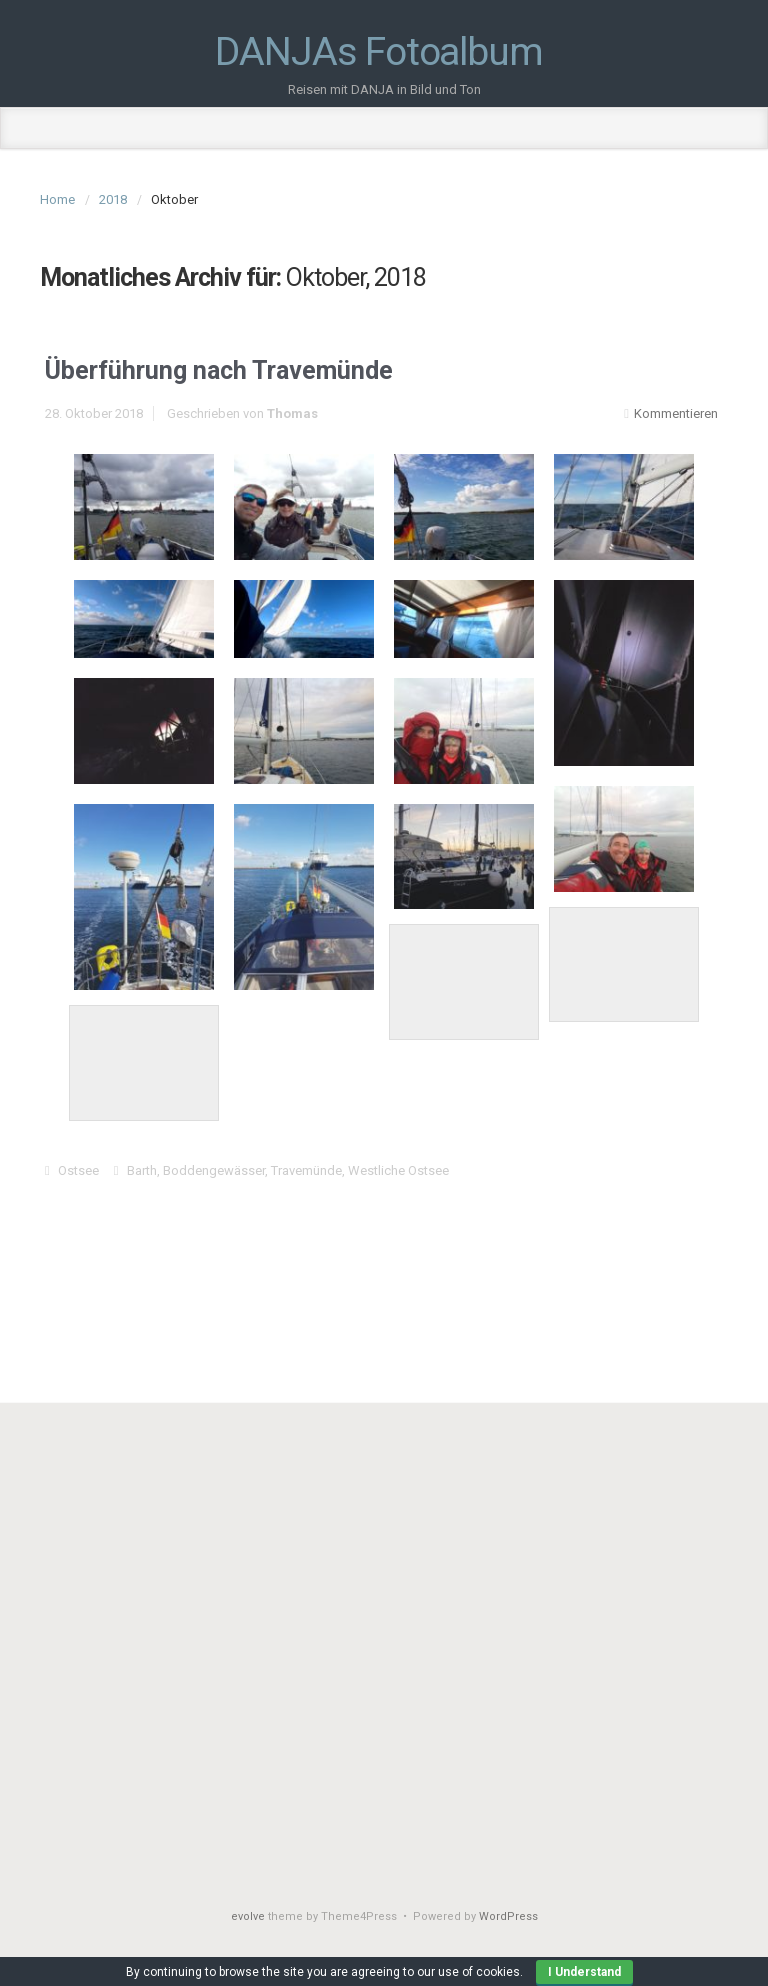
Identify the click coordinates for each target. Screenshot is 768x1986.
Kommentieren (676, 413)
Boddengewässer (214, 1170)
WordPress (508, 1916)
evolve (248, 1916)
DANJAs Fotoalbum (378, 52)
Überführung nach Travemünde (219, 370)
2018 (113, 199)
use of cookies (479, 1972)
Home (57, 199)
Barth (142, 1170)
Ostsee (78, 1170)
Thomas (292, 413)
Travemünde (306, 1170)
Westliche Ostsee (398, 1170)
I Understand (584, 1972)
